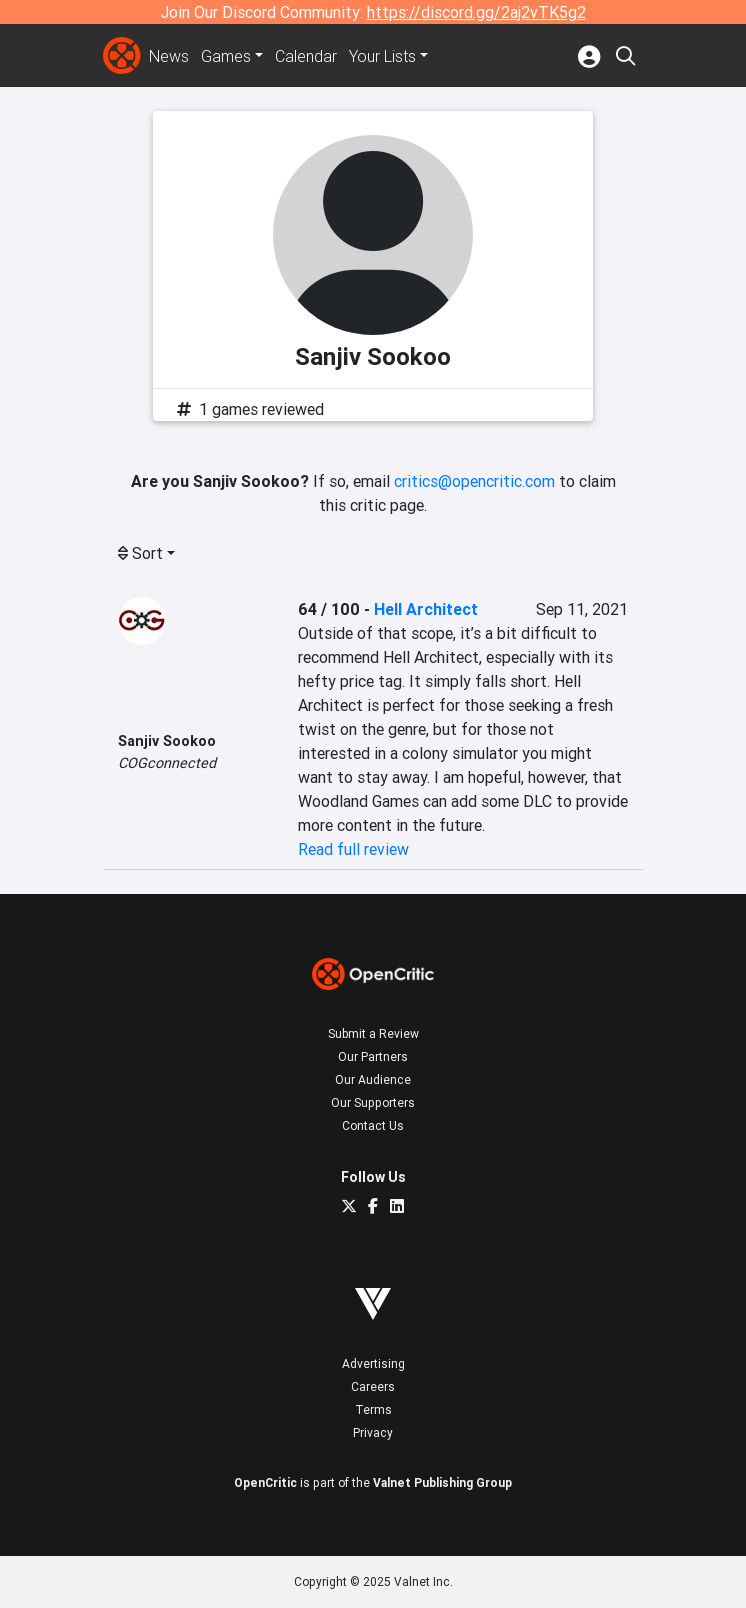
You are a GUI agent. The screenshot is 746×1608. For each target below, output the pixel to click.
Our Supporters (373, 1102)
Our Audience (373, 1079)
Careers (373, 1386)
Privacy (373, 1432)
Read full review (353, 849)
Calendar (306, 56)
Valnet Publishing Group (442, 1482)
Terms (373, 1409)
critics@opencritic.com (474, 481)
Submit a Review (373, 1033)
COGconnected (167, 763)
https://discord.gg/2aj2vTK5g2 (476, 12)
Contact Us (373, 1125)
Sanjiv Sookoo (167, 741)
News (169, 56)
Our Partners (373, 1056)
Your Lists (382, 56)
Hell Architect (426, 609)
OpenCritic (265, 1482)
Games (226, 56)
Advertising (373, 1363)
